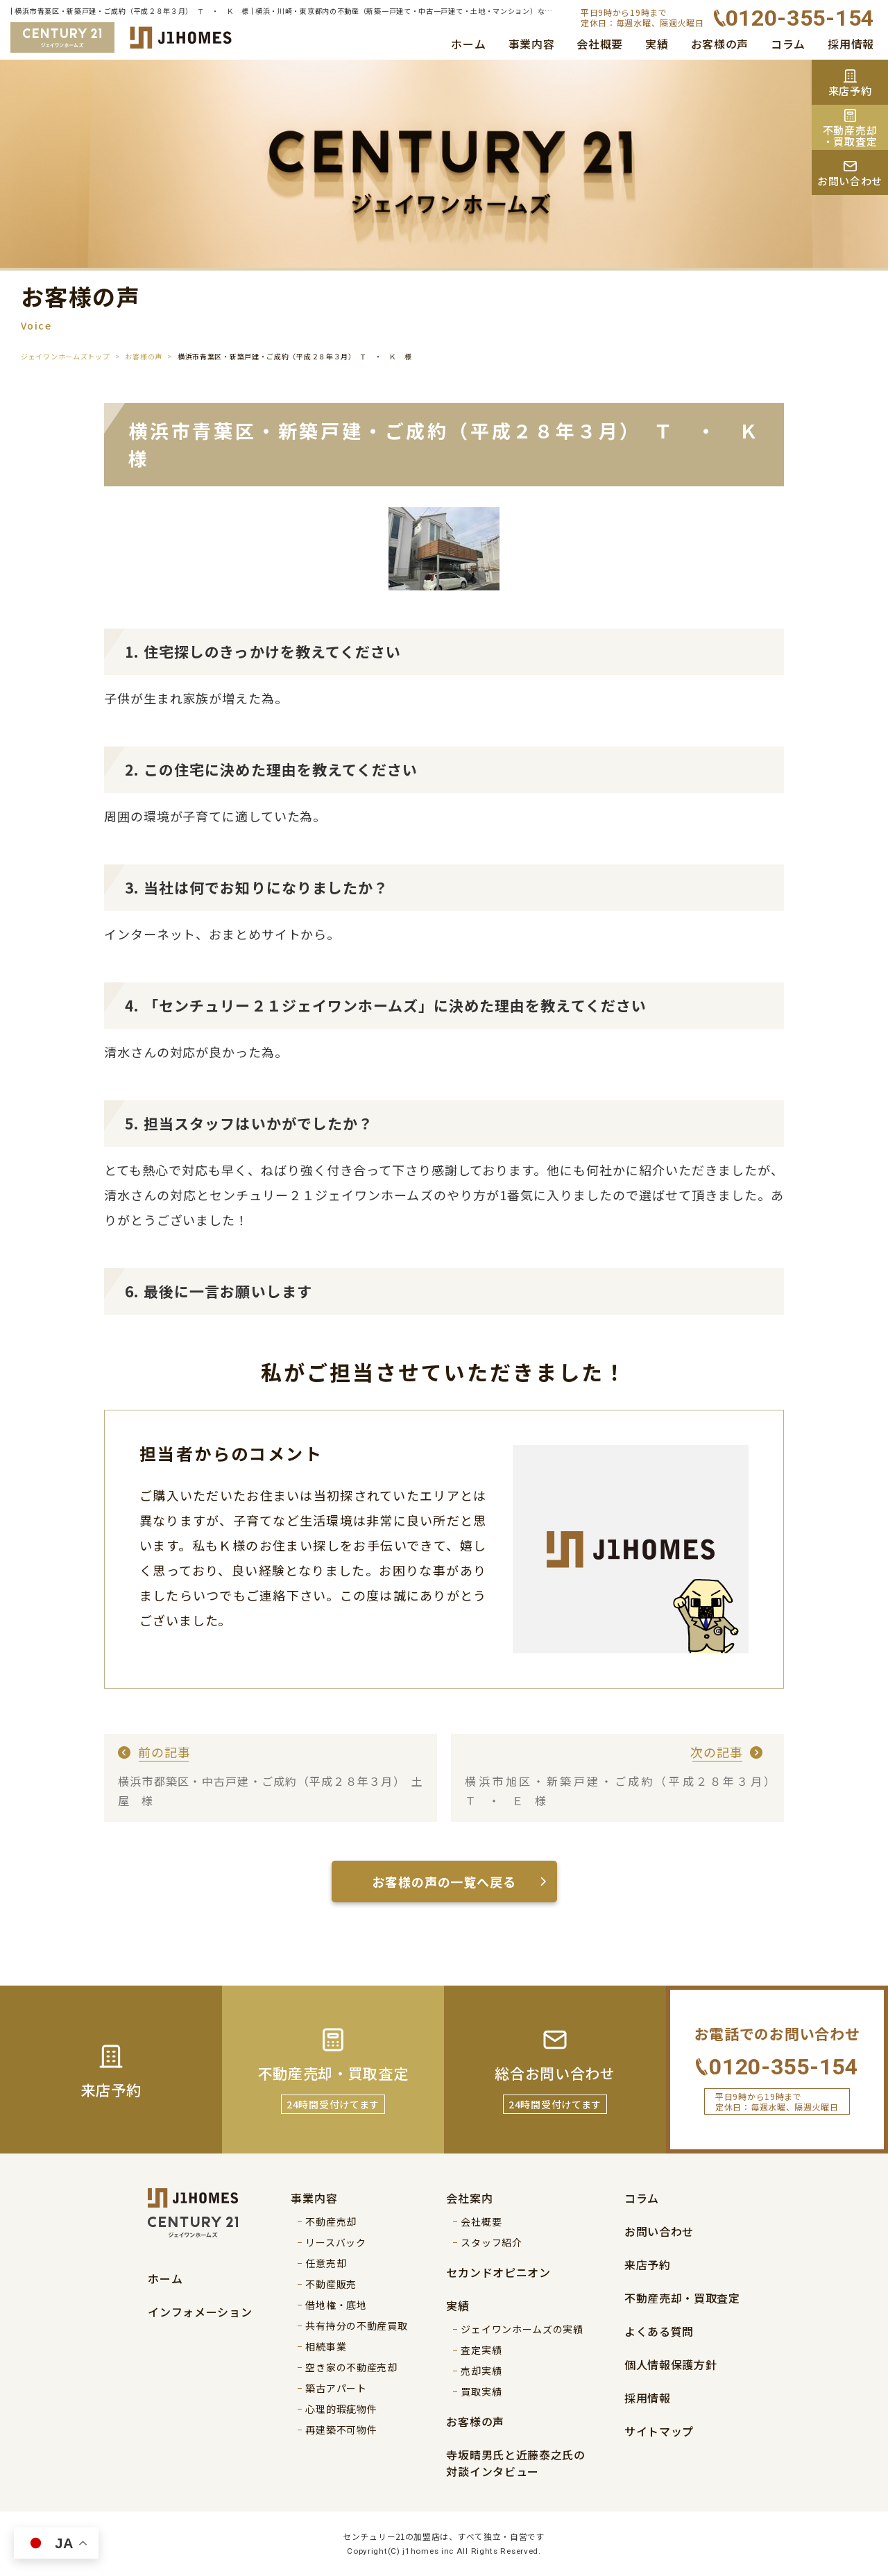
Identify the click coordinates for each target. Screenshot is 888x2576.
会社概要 (600, 43)
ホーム (468, 43)
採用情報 (851, 43)
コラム (788, 43)
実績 (656, 43)
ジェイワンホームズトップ (65, 356)
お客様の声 (720, 43)
